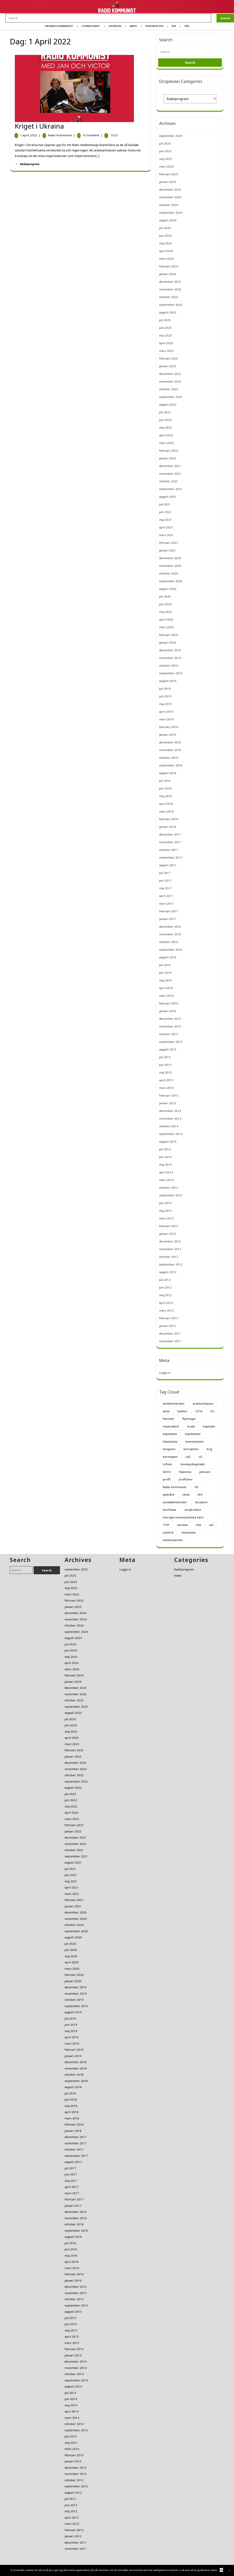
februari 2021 (168, 547)
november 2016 (170, 938)
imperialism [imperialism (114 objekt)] (171, 1430)
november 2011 (170, 1345)
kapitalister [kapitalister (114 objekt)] (193, 1438)
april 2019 (166, 715)
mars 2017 (166, 907)
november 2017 (170, 846)
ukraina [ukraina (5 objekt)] (182, 1529)
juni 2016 (165, 976)
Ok (221, 2570)
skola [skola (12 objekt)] (185, 1498)
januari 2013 (167, 1238)
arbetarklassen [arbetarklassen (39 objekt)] (203, 1407)
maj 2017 (165, 892)
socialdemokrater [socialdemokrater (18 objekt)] (175, 1506)
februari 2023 (168, 362)
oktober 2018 (168, 762)
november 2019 (170, 662)
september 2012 (170, 1268)
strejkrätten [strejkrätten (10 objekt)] (192, 1514)
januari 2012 (167, 1330)
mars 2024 (166, 262)
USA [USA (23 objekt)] (198, 1529)
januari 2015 (167, 1107)
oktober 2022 (168, 393)
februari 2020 (168, 639)
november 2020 (170, 570)
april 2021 (166, 531)
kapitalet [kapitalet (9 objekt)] (209, 1430)
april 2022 (166, 439)
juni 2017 (165, 884)
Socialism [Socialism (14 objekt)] (201, 1506)
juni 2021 (165, 516)
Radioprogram (30, 164)
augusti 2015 (167, 1053)
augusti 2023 (167, 316)
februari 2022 (168, 454)
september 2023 (170, 309)
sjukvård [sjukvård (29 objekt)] (168, 1498)
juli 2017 (165, 877)
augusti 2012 (167, 1276)
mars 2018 (166, 815)
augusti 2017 (167, 869)
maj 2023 (165, 339)
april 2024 (166, 255)
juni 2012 (165, 1291)
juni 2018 (165, 792)
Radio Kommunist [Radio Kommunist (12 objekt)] (175, 1491)
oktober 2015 (168, 1038)
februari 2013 (168, 1230)
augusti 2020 (167, 593)
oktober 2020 (168, 577)
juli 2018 (165, 785)
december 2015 (170, 1023)
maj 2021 (165, 524)
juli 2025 (165, 147)
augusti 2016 (167, 961)
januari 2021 (167, 554)
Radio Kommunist (60, 135)
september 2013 (170, 1199)
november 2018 (170, 754)
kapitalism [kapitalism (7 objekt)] (170, 1438)
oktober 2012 (168, 1261)
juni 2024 (165, 239)
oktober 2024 (168, 209)
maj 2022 (165, 431)
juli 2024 (165, 232)
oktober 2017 (168, 854)
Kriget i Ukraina (39, 126)
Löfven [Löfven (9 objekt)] (167, 1468)
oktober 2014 (168, 1130)
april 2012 (166, 1307)
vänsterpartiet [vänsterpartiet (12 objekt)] (173, 1544)
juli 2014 (165, 1153)
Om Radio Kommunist (59, 26)
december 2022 (170, 378)
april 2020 (166, 623)
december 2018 (170, 746)
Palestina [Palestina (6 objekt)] (185, 1476)
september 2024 (170, 216)
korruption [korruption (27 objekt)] (190, 1453)
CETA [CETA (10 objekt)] (198, 1415)
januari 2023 (167, 370)
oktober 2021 (168, 485)
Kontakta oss (154, 26)
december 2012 (170, 1245)
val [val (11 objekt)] (211, 1529)
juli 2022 (165, 416)
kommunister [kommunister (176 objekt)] (194, 1445)
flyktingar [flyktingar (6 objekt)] (189, 1423)
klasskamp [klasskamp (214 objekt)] (170, 1445)
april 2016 (166, 992)
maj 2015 (165, 1076)
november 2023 (170, 293)
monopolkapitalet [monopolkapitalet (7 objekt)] (192, 1468)
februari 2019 (168, 731)
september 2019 (170, 677)
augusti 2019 (167, 685)
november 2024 (170, 201)
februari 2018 (168, 823)
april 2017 (166, 900)
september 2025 (170, 140)
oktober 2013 (168, 1191)
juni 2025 (165, 155)
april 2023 (166, 347)
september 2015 (170, 1046)
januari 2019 (167, 738)
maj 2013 (165, 1215)
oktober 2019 (168, 669)
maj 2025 (165, 163)
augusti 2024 (167, 224)
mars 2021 (166, 539)
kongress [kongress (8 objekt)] (169, 1453)
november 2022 (170, 385)
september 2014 (170, 1138)
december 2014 (170, 1115)
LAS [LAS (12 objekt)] (188, 1461)
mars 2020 (166, 631)
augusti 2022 (167, 408)
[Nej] (229, 2570)
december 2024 (170, 193)
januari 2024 (167, 278)
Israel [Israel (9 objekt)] (191, 1430)
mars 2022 (166, 447)
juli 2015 (165, 1061)
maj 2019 (165, 708)
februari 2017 (168, 915)
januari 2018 (167, 831)
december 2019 (170, 654)
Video (186, 1774)
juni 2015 (165, 1069)
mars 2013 (166, 1222)
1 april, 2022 (28, 135)
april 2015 (166, 1084)
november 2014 (170, 1122)
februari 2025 (168, 178)
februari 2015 (168, 1099)
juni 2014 (165, 1161)
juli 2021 (165, 508)
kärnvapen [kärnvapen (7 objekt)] (170, 1461)
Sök (186, 26)
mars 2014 (166, 1184)
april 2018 (166, 808)
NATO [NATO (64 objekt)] (167, 1476)
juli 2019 (165, 692)
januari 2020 (167, 646)
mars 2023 (166, 355)
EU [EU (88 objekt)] (212, 1415)
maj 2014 (165, 1168)
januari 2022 (167, 462)
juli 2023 (165, 324)
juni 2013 (165, 1207)
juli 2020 (165, 600)
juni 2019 (165, 700)
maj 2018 (165, 800)
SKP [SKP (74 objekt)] (200, 1498)
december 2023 (170, 286)
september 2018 (170, 769)
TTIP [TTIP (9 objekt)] (166, 1529)
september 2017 (170, 861)
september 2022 (170, 401)
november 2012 (170, 1253)
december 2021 (170, 470)
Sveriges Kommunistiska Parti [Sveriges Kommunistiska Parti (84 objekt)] (183, 1521)
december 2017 (170, 838)
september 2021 (170, 493)
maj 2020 (165, 616)
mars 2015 (166, 1092)
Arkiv (133, 26)
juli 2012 (165, 1284)
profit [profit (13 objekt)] (167, 1483)
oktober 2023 (168, 301)
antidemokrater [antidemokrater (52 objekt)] (174, 1407)
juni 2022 (165, 424)
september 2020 (170, 585)
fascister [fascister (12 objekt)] (168, 1423)
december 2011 (170, 1337)
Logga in (165, 1376)
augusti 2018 (167, 777)
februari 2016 (168, 1007)
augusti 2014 (167, 1145)
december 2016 (170, 930)
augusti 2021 (167, 500)
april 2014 (166, 1176)
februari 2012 (168, 1322)
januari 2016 (167, 1015)
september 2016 (170, 953)
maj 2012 (165, 1299)
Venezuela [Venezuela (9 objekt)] (189, 1536)
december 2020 (170, 562)
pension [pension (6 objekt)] (204, 1476)
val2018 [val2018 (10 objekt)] (168, 1536)
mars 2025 (166, 170)
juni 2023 (165, 332)
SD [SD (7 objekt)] (196, 1491)
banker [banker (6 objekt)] (182, 1415)
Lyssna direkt (91, 26)
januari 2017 (167, 923)
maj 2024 (165, 247)
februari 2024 (168, 270)
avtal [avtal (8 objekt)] (166, 1415)
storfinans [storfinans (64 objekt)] (169, 1514)
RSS (174, 26)
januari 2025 (167, 186)
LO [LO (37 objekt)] (200, 1461)
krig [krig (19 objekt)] (209, 1453)
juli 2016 (165, 969)
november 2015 (170, 1030)
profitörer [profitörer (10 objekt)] (186, 1483)
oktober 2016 (168, 946)
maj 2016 (165, 984)
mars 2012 (166, 1314)
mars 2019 (166, 723)
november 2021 (170, 477)
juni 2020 (165, 608)
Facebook (115, 26)
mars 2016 (166, 1000)
